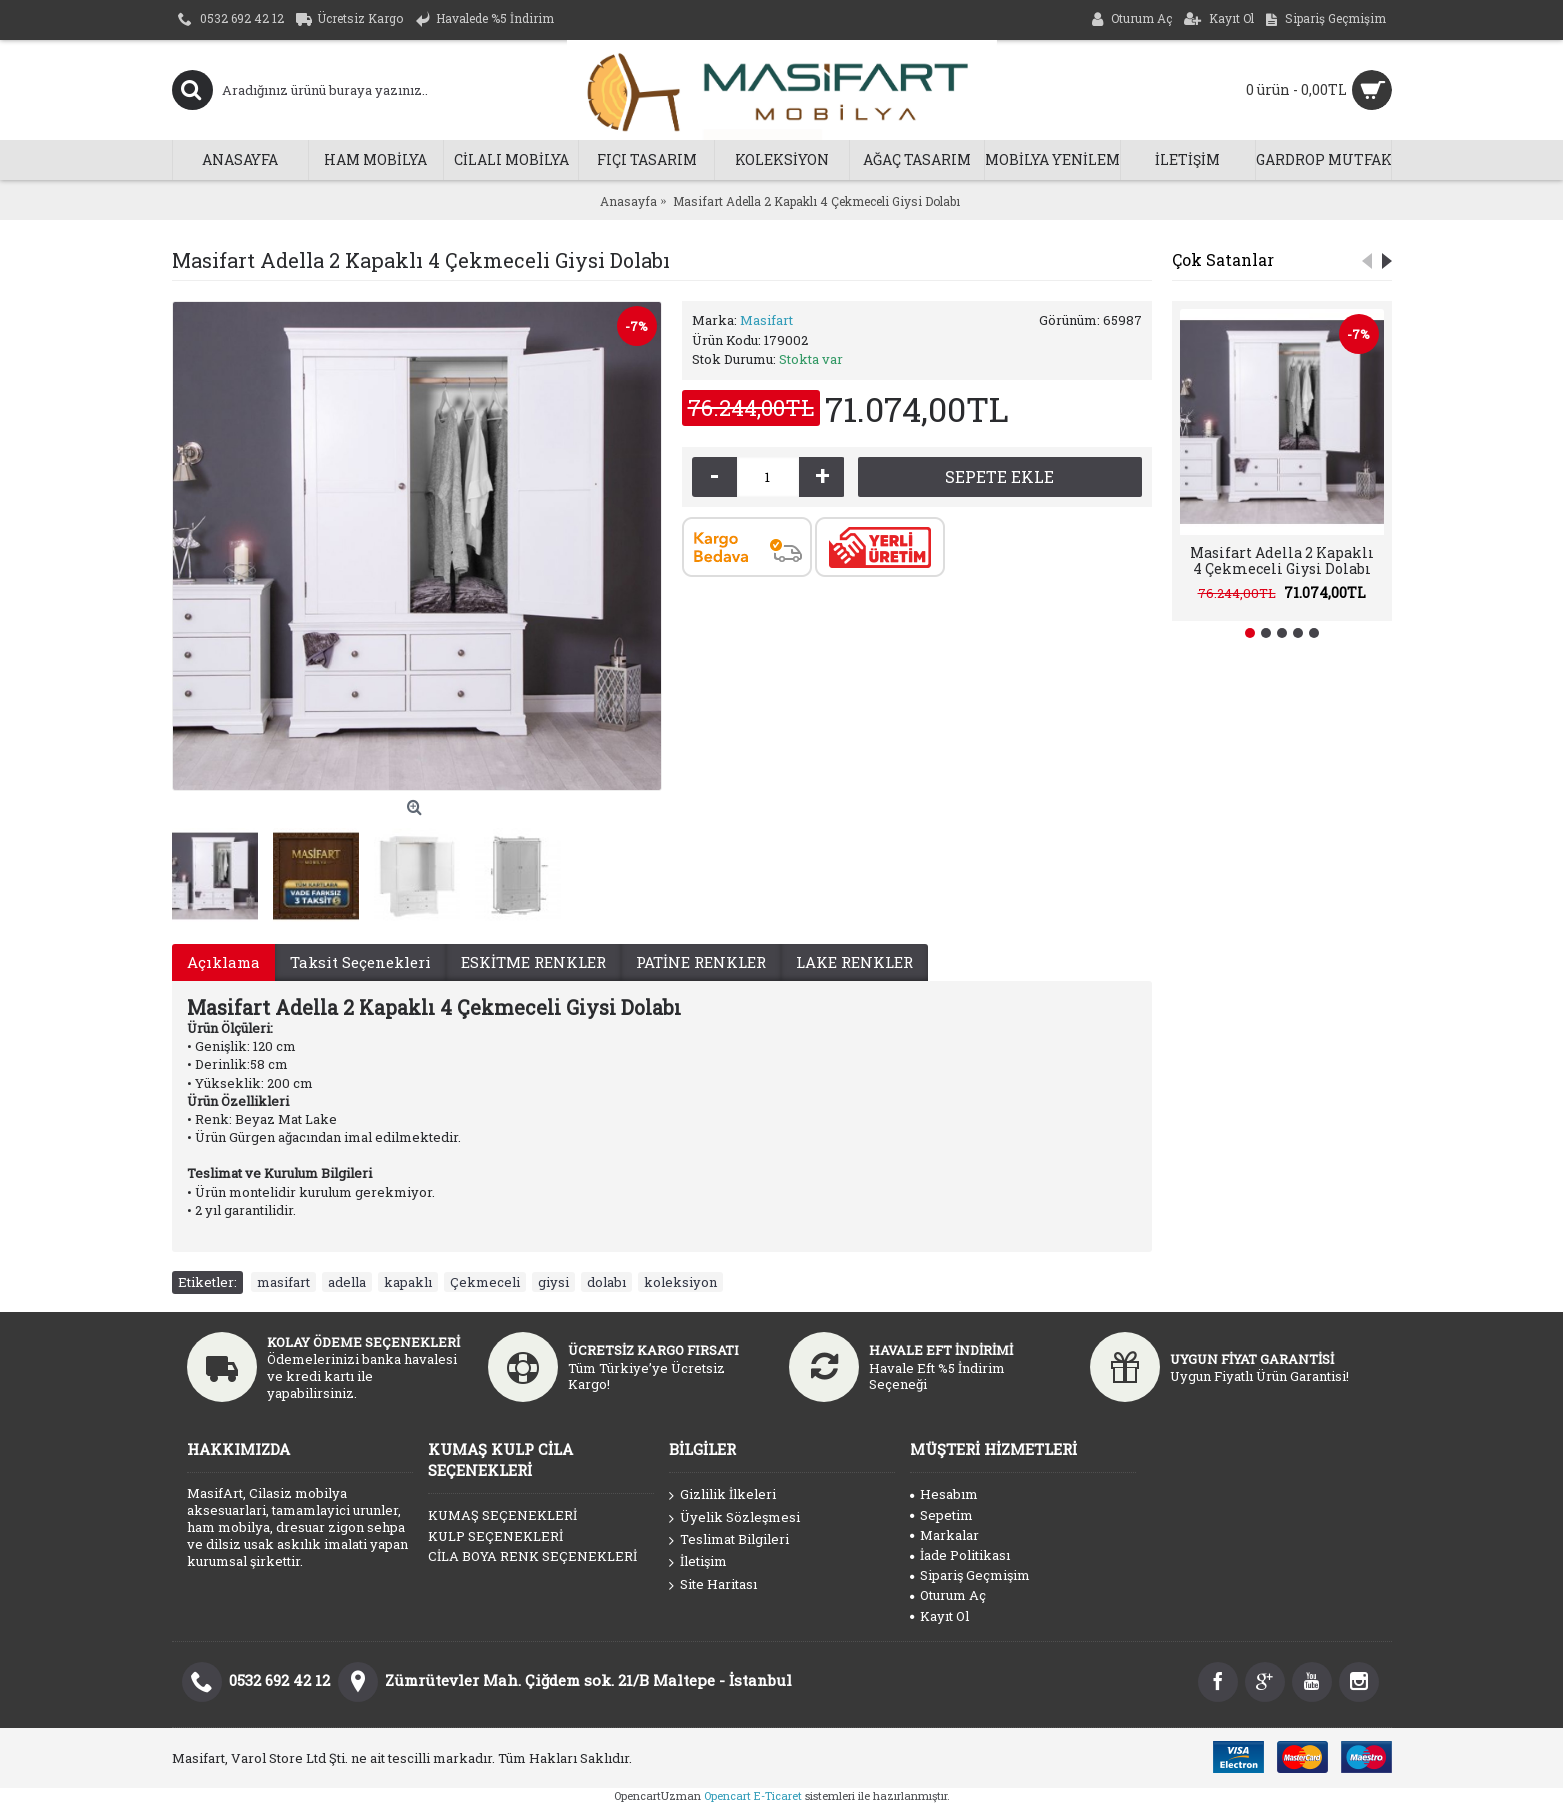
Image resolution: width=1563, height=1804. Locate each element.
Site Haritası (713, 1585)
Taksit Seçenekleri (360, 962)
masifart (283, 1282)
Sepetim (941, 1515)
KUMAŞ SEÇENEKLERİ (502, 1515)
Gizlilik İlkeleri (722, 1495)
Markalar (944, 1535)
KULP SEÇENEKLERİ (495, 1536)
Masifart (766, 320)
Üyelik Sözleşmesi (734, 1518)
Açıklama (223, 962)
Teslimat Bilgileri (729, 1540)
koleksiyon (680, 1282)
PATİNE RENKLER (701, 962)
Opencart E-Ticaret (753, 1795)
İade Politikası (960, 1555)
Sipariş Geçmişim (970, 1575)
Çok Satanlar (1223, 259)
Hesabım (944, 1494)
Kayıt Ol (939, 1616)
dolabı (606, 1282)
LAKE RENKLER (854, 962)
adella (347, 1282)
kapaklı (408, 1282)
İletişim (698, 1562)
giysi (553, 1282)
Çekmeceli (485, 1282)
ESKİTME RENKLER (533, 962)
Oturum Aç (948, 1595)
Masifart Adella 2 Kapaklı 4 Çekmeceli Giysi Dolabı (1282, 560)
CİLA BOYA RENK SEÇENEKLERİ (532, 1556)
